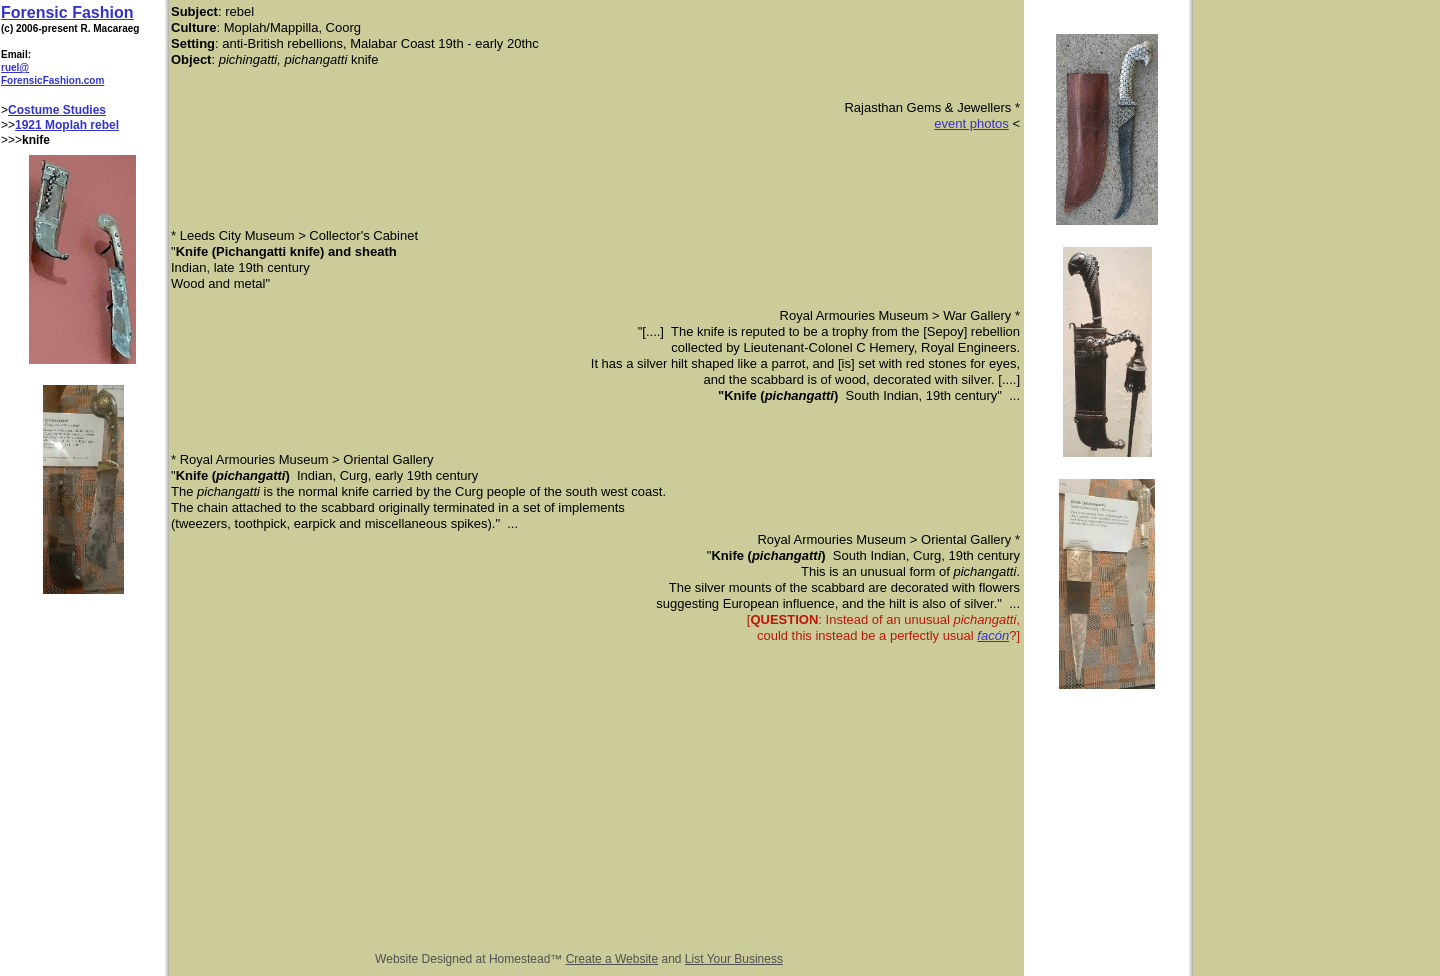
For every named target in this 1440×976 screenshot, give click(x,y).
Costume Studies (57, 110)
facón (993, 635)
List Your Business (734, 959)
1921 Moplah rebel (67, 125)
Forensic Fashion (67, 12)
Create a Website (612, 959)
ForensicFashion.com (52, 80)
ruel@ (15, 67)
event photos (971, 123)
